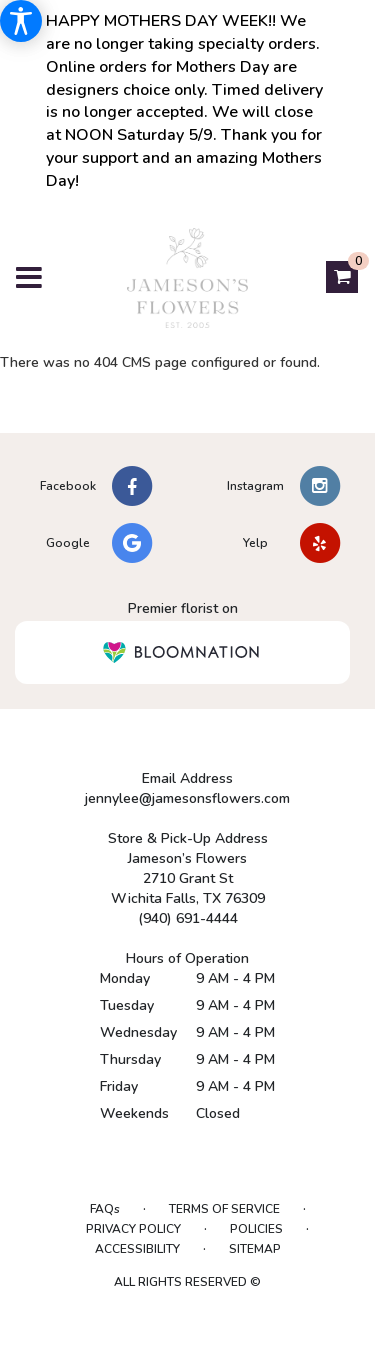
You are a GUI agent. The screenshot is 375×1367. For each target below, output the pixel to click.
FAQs (105, 1209)
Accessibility (137, 1249)
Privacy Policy (133, 1229)
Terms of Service (224, 1209)
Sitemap (255, 1249)
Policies (256, 1229)
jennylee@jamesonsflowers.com (187, 798)
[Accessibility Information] (21, 21)
